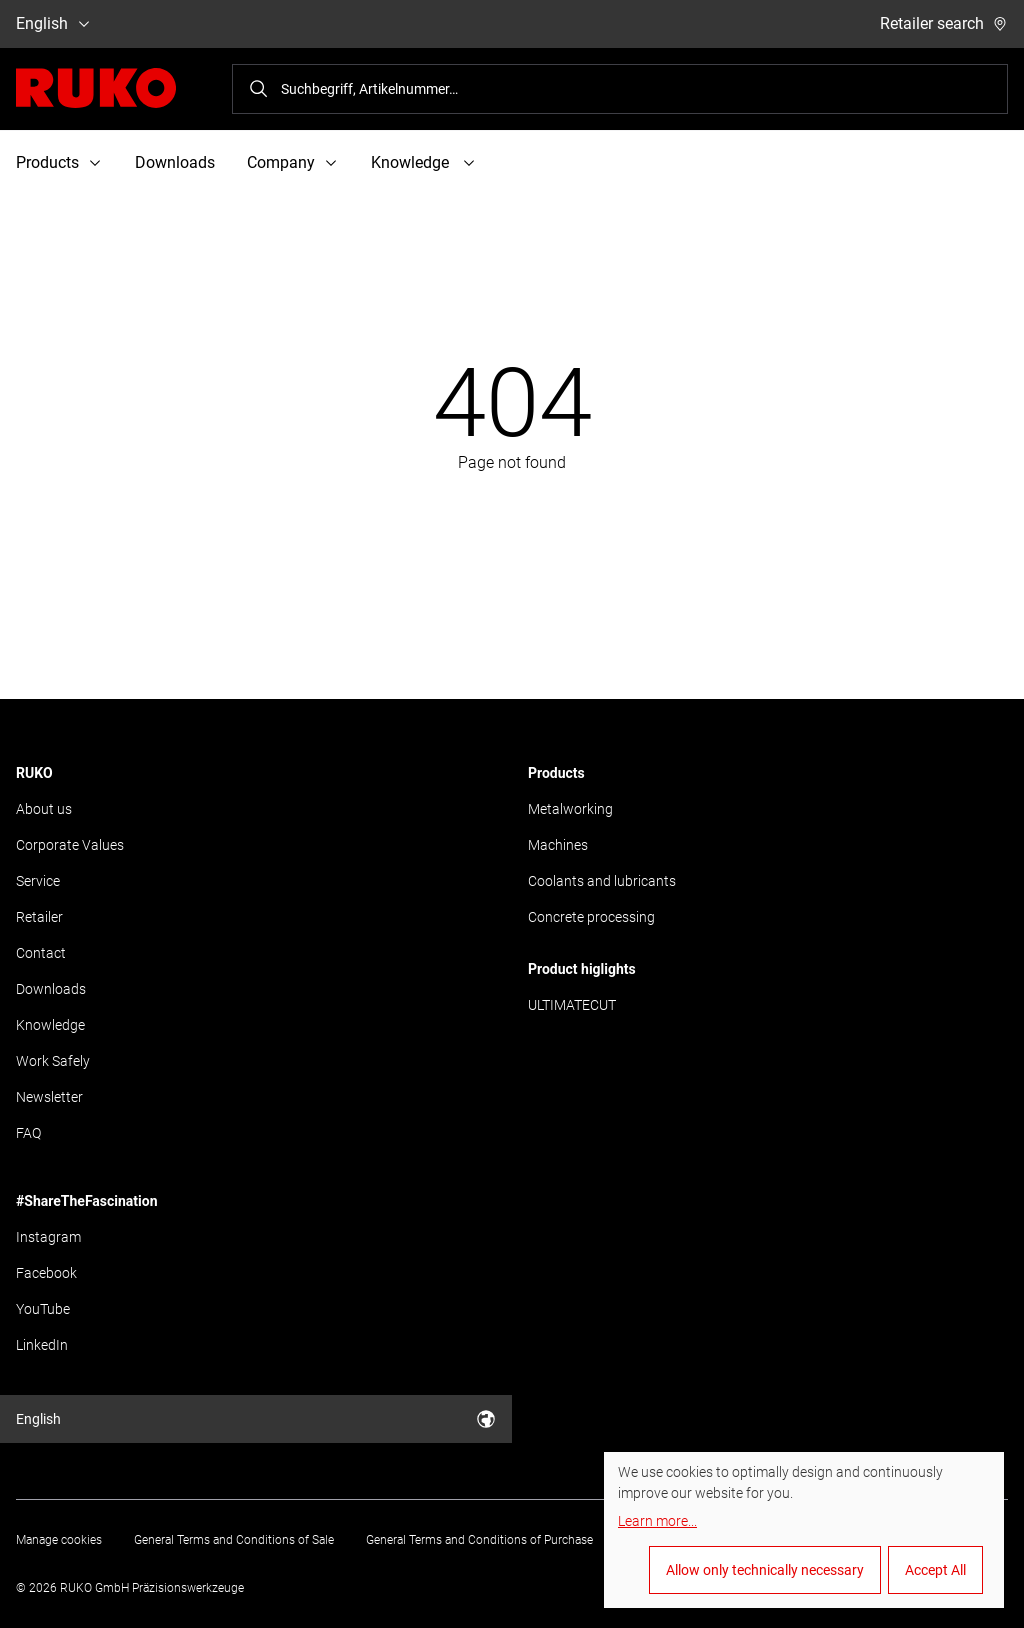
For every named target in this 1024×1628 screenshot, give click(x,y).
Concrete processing (591, 917)
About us (44, 809)
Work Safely (53, 1061)
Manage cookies (59, 1540)
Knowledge (50, 1025)
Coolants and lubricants (602, 881)
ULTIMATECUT (572, 1005)
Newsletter (49, 1097)
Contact (41, 953)
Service (38, 881)
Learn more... (657, 1521)
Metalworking (570, 809)
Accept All (935, 1570)
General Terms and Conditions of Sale (234, 1540)
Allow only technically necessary (765, 1570)
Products (556, 773)
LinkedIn (42, 1345)
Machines (558, 845)
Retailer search (944, 23)
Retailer (39, 917)
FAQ (28, 1133)
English (54, 23)
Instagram (48, 1237)
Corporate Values (70, 845)
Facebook (46, 1273)
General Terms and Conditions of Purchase (479, 1540)
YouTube (43, 1309)
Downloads (175, 162)
